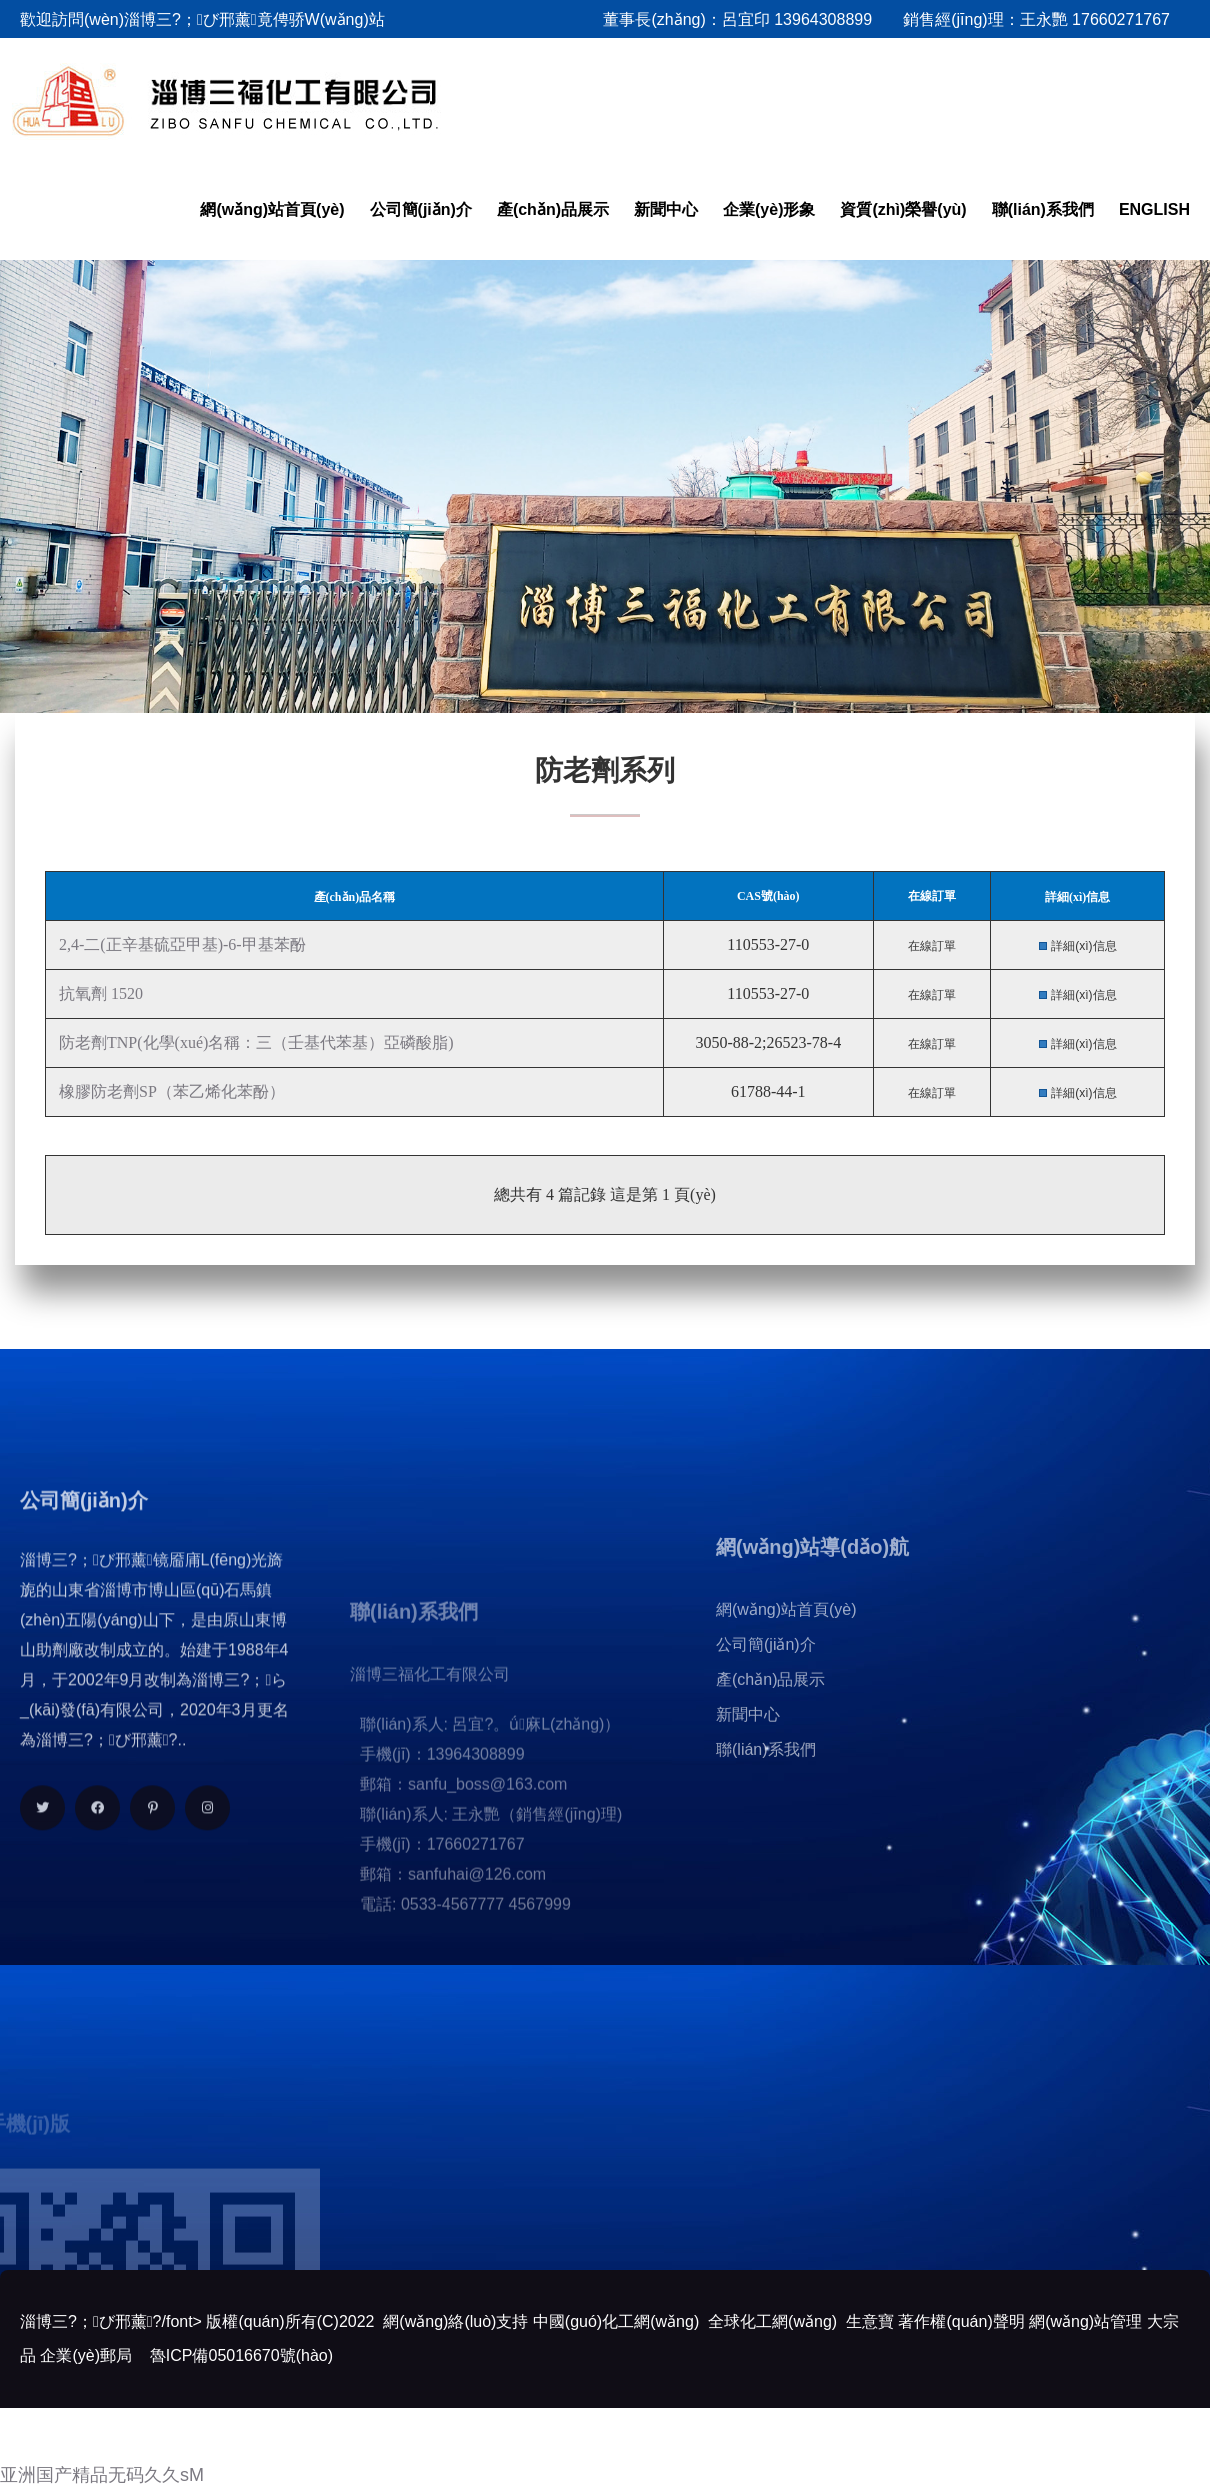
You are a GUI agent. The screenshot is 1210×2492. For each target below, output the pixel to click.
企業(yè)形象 (769, 209)
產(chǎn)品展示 (553, 209)
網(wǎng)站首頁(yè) (272, 209)
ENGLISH (1154, 209)
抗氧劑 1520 (99, 993)
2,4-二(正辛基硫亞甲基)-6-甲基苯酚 (180, 944)
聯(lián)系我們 (1043, 209)
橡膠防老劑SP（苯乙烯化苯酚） (170, 1091)
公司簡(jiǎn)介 (421, 209)
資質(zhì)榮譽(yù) (903, 209)
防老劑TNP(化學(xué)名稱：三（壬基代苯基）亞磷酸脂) (254, 1042)
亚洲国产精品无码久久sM (102, 2475)
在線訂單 (932, 946)
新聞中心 (666, 209)
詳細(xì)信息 (1083, 946)
